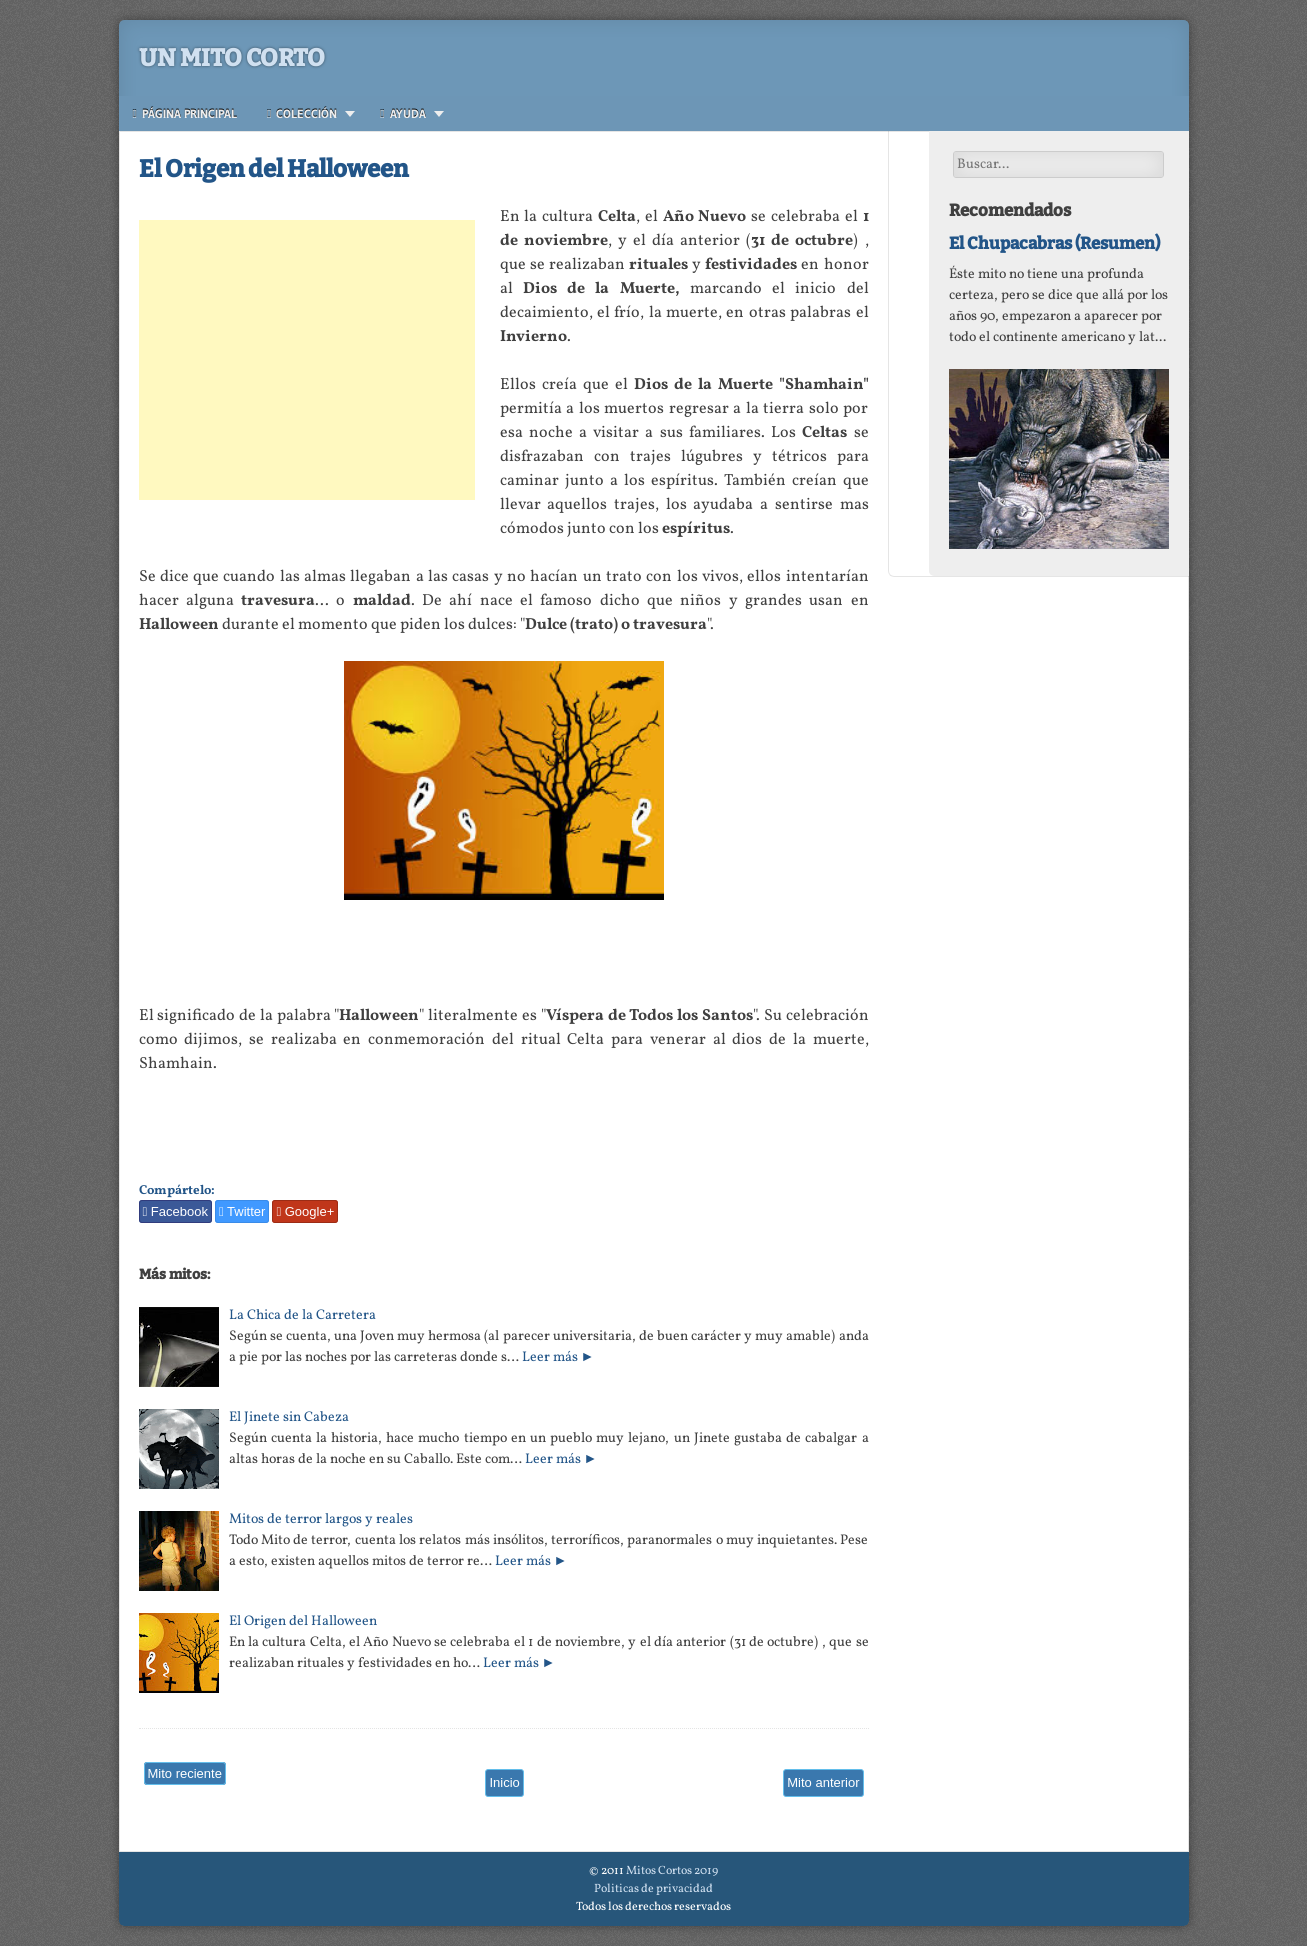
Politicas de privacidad (653, 1889)
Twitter (242, 1211)
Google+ (305, 1211)
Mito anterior (823, 1782)
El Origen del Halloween (273, 169)
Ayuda (402, 113)
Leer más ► (558, 1357)
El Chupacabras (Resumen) (1054, 243)
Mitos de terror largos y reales (321, 1519)
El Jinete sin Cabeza (289, 1417)
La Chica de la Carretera (302, 1315)
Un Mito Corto (232, 58)
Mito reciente (185, 1773)
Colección (302, 113)
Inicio (504, 1782)
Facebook (175, 1211)
